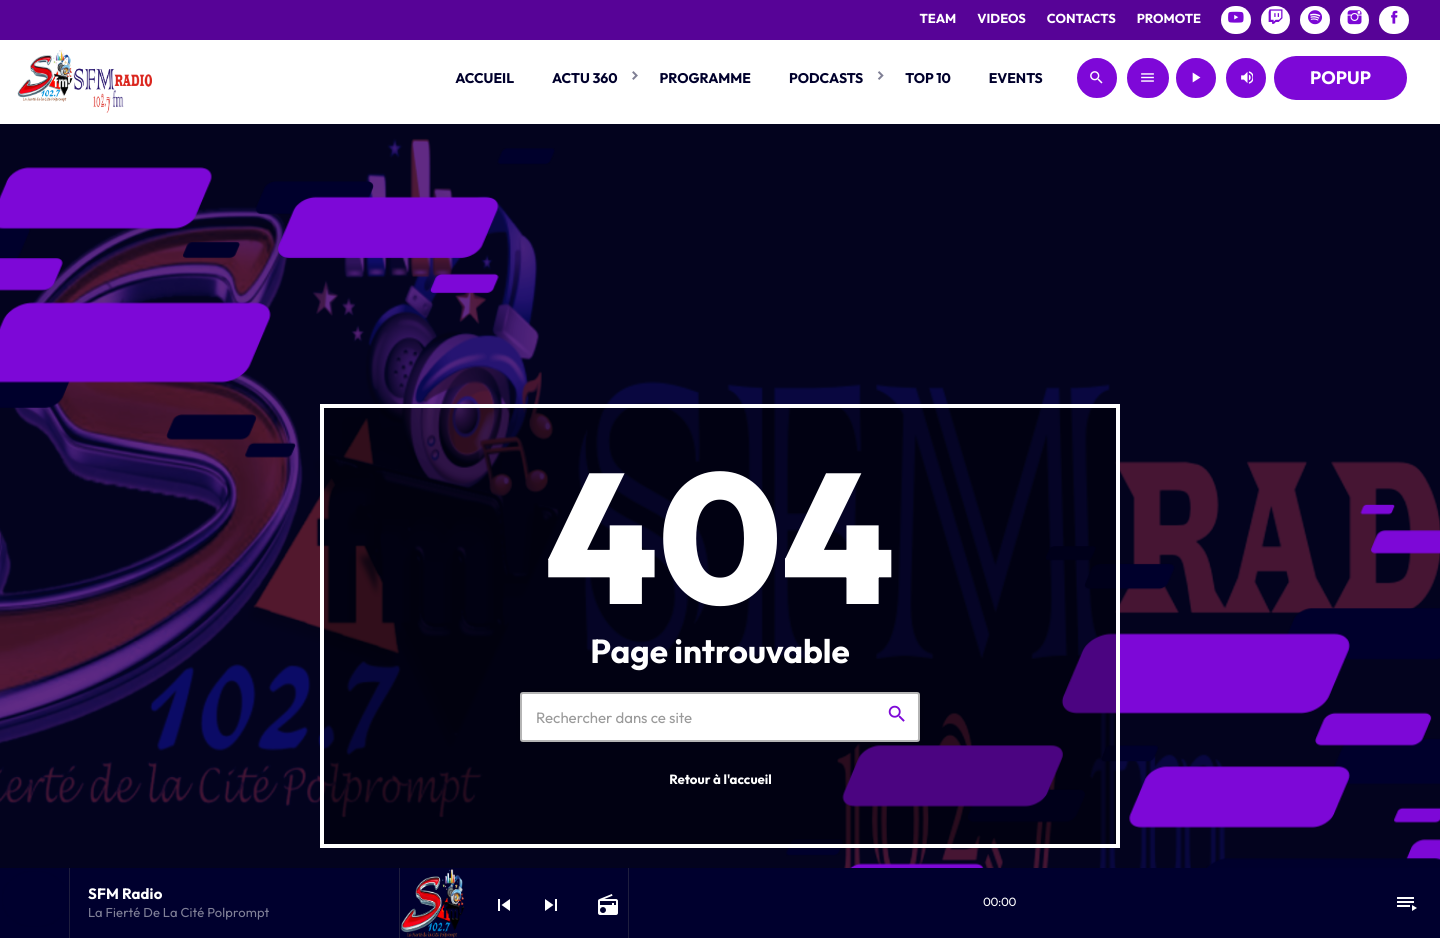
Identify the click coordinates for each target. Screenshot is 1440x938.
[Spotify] (1315, 20)
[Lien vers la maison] (84, 78)
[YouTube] (1236, 20)
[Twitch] (1276, 20)
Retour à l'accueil (720, 780)
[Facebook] (1394, 20)
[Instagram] (1355, 20)
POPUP (1340, 77)
